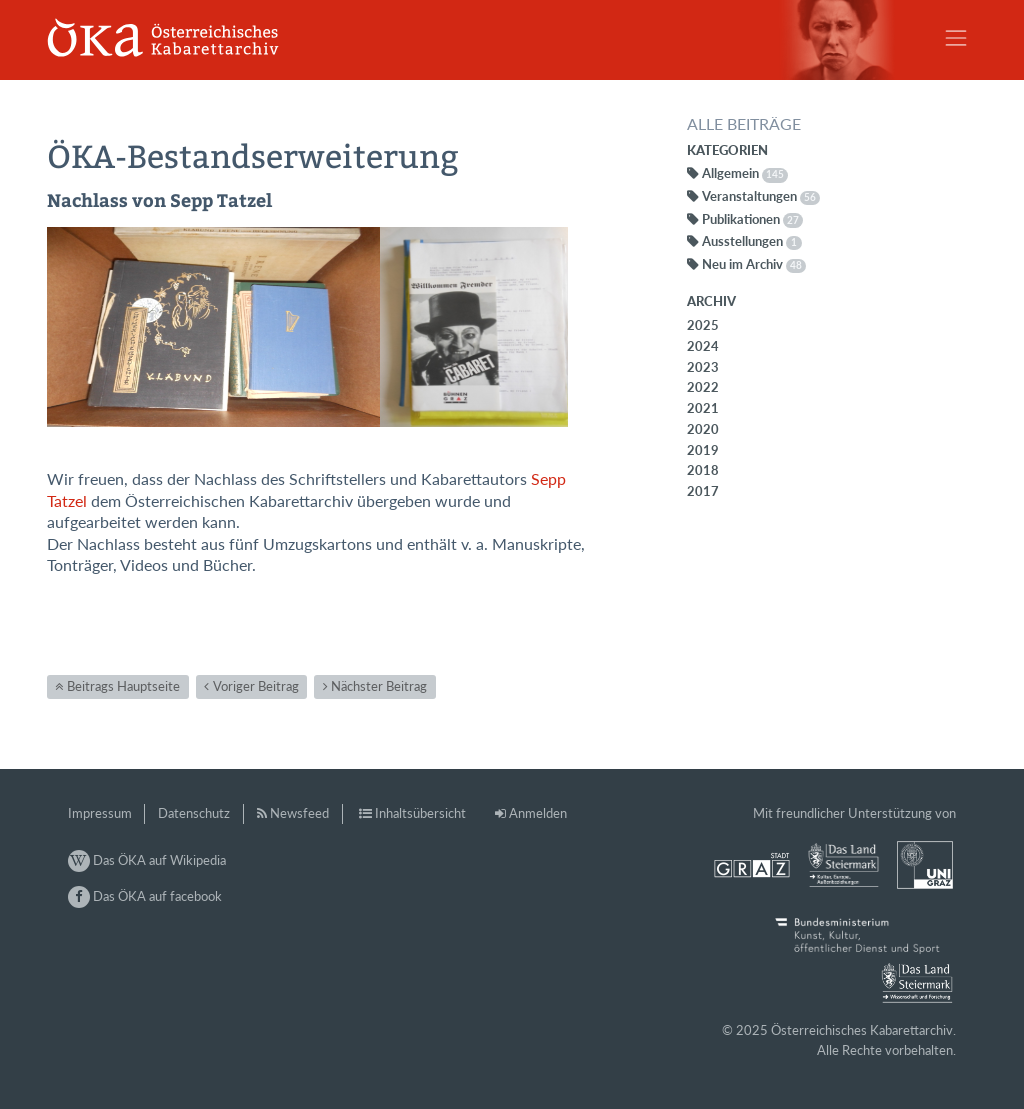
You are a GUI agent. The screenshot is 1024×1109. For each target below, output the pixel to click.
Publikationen (752, 219)
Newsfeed (299, 813)
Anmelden (538, 813)
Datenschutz (194, 813)
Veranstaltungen (761, 196)
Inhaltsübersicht (420, 813)
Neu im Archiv (754, 264)
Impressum (100, 813)
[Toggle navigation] (956, 38)
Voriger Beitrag (256, 686)
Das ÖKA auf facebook (145, 896)
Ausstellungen (752, 241)
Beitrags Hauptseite (123, 686)
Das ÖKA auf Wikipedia (147, 860)
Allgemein (745, 173)
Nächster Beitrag (379, 686)
